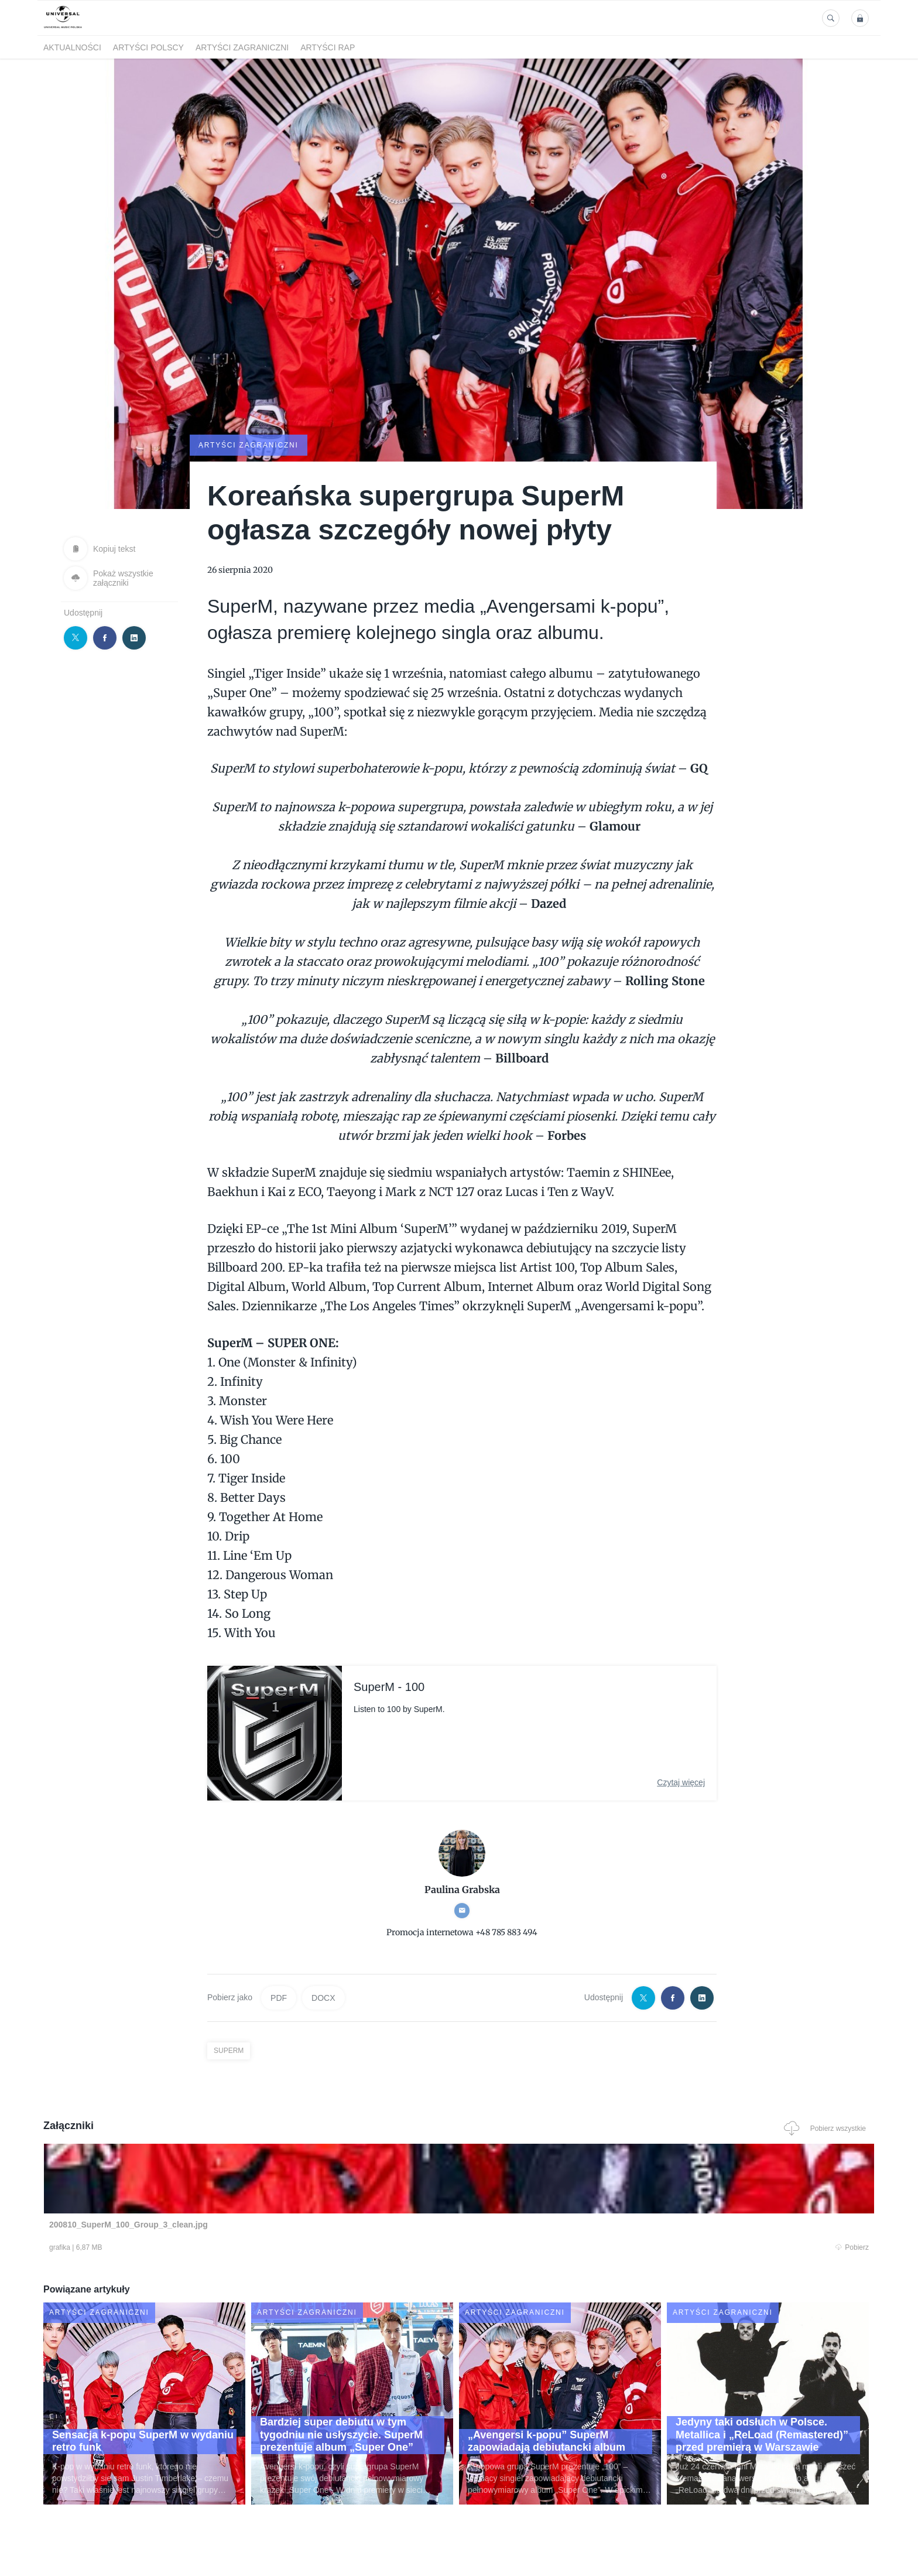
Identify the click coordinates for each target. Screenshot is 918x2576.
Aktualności (72, 47)
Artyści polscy (148, 47)
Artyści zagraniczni (242, 47)
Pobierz (220, 2248)
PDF (278, 1996)
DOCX (323, 1996)
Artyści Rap (327, 47)
